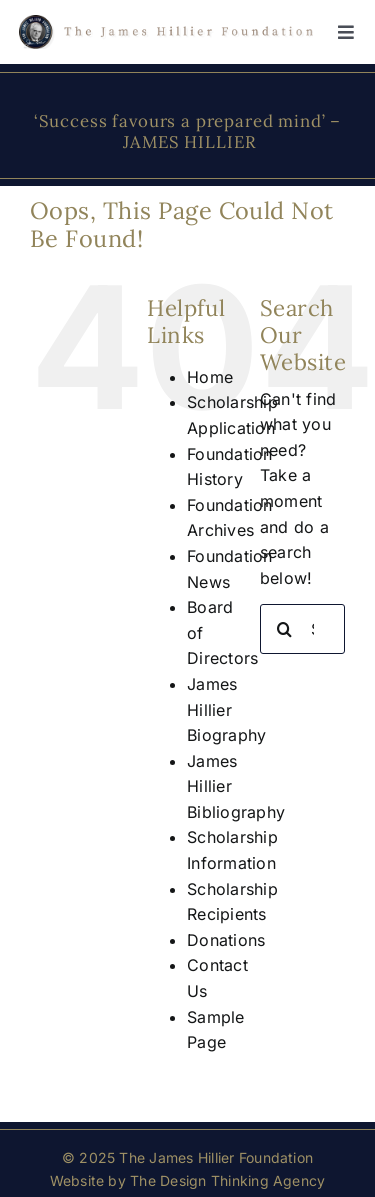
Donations (226, 940)
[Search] (285, 629)
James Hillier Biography (226, 709)
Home (210, 377)
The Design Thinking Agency (227, 1180)
